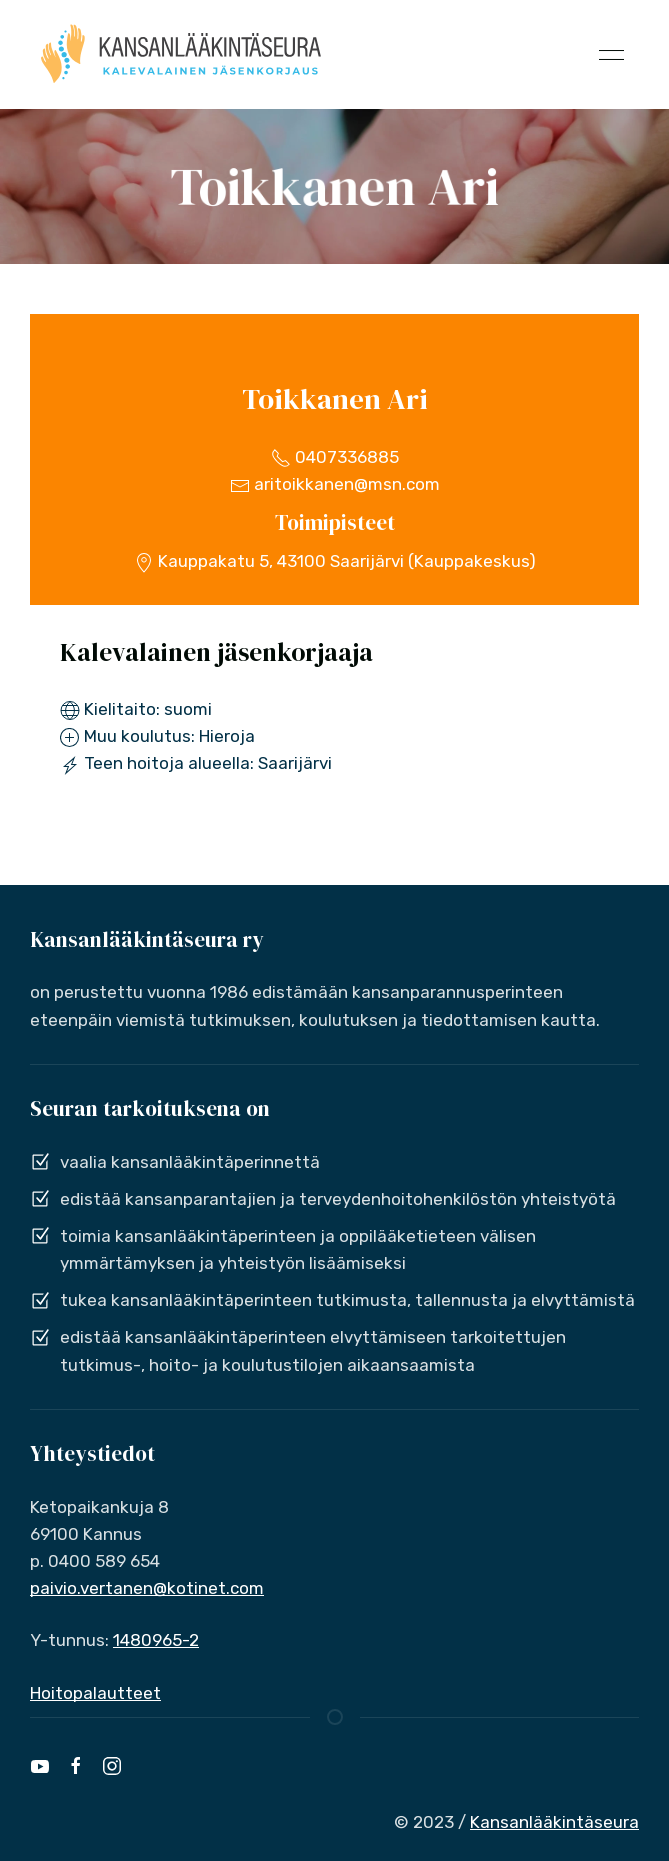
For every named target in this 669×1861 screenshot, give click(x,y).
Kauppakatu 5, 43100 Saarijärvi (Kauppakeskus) (335, 561)
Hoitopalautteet (95, 1693)
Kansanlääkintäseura (554, 1822)
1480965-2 (156, 1640)
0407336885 (335, 457)
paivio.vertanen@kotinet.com (147, 1588)
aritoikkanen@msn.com (335, 484)
